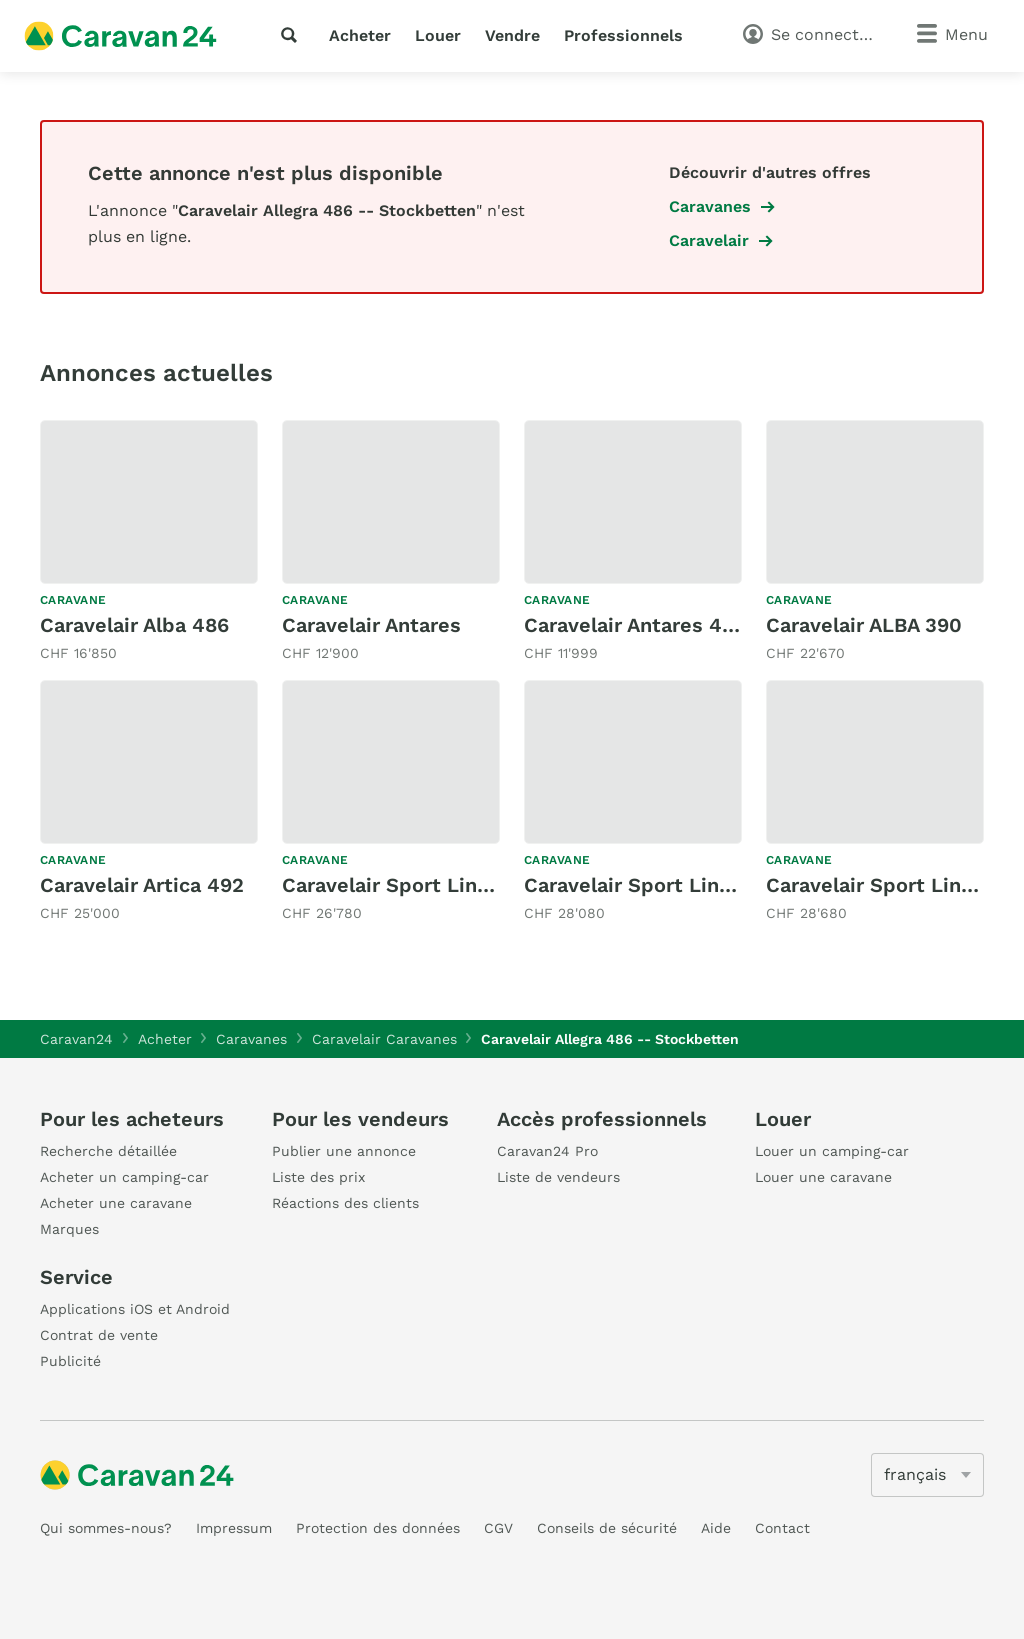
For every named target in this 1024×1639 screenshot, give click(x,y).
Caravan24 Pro (547, 1151)
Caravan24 (76, 1039)
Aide (716, 1528)
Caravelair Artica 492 (142, 885)
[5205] (927, 1475)
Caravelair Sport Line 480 (407, 885)
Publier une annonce (344, 1151)
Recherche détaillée (108, 1151)
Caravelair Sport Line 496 (891, 885)
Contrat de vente (99, 1335)
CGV (498, 1528)
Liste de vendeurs (558, 1177)
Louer (438, 35)
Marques (69, 1229)
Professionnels (623, 35)
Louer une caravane (823, 1177)
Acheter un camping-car (124, 1177)
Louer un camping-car (832, 1151)
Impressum (234, 1528)
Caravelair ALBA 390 (864, 625)
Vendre (512, 35)
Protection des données (378, 1528)
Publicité (70, 1361)
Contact (782, 1528)
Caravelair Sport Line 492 (649, 885)
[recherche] (293, 35)
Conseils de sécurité (607, 1528)
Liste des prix (318, 1177)
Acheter (360, 35)
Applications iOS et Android (135, 1309)
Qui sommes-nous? (106, 1528)
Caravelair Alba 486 (134, 625)
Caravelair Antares (371, 625)
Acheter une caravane (116, 1203)
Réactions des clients (345, 1203)
